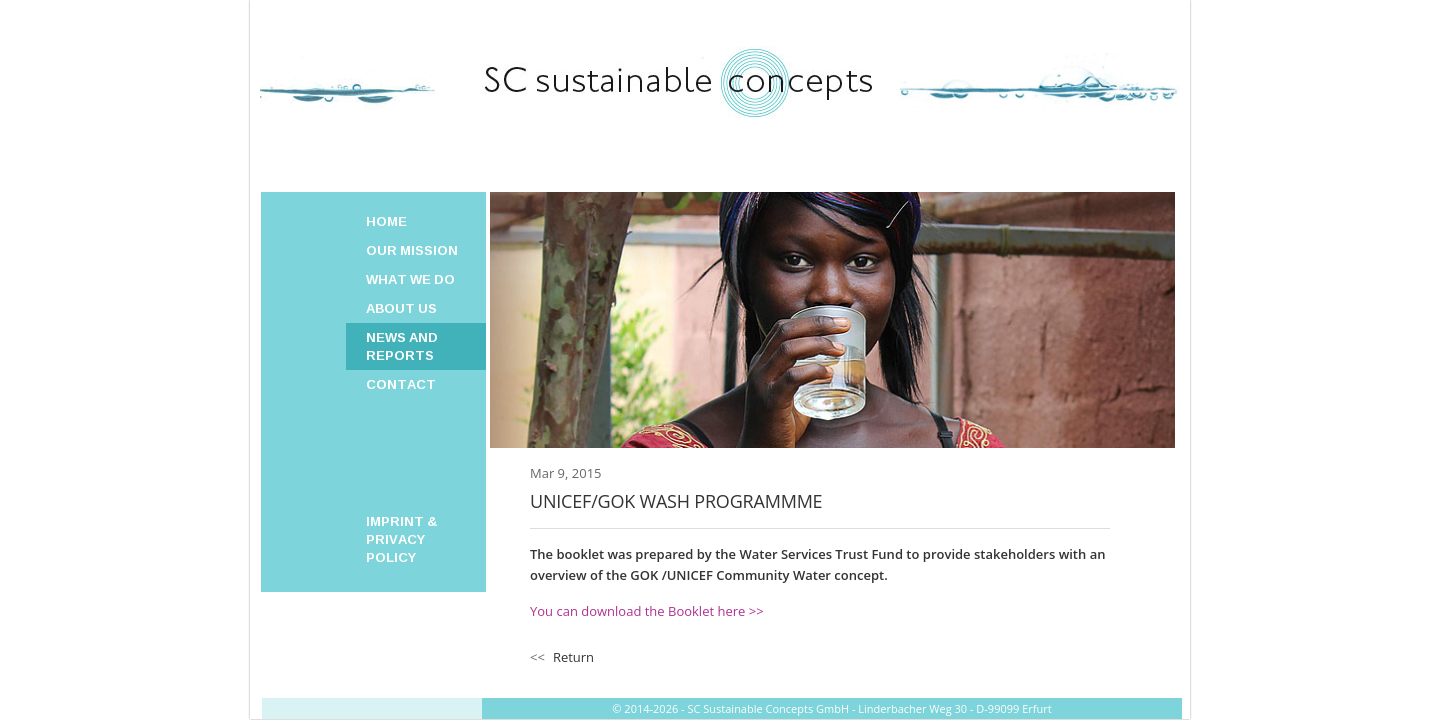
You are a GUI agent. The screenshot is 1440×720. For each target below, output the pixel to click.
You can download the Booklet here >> (647, 611)
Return (573, 657)
